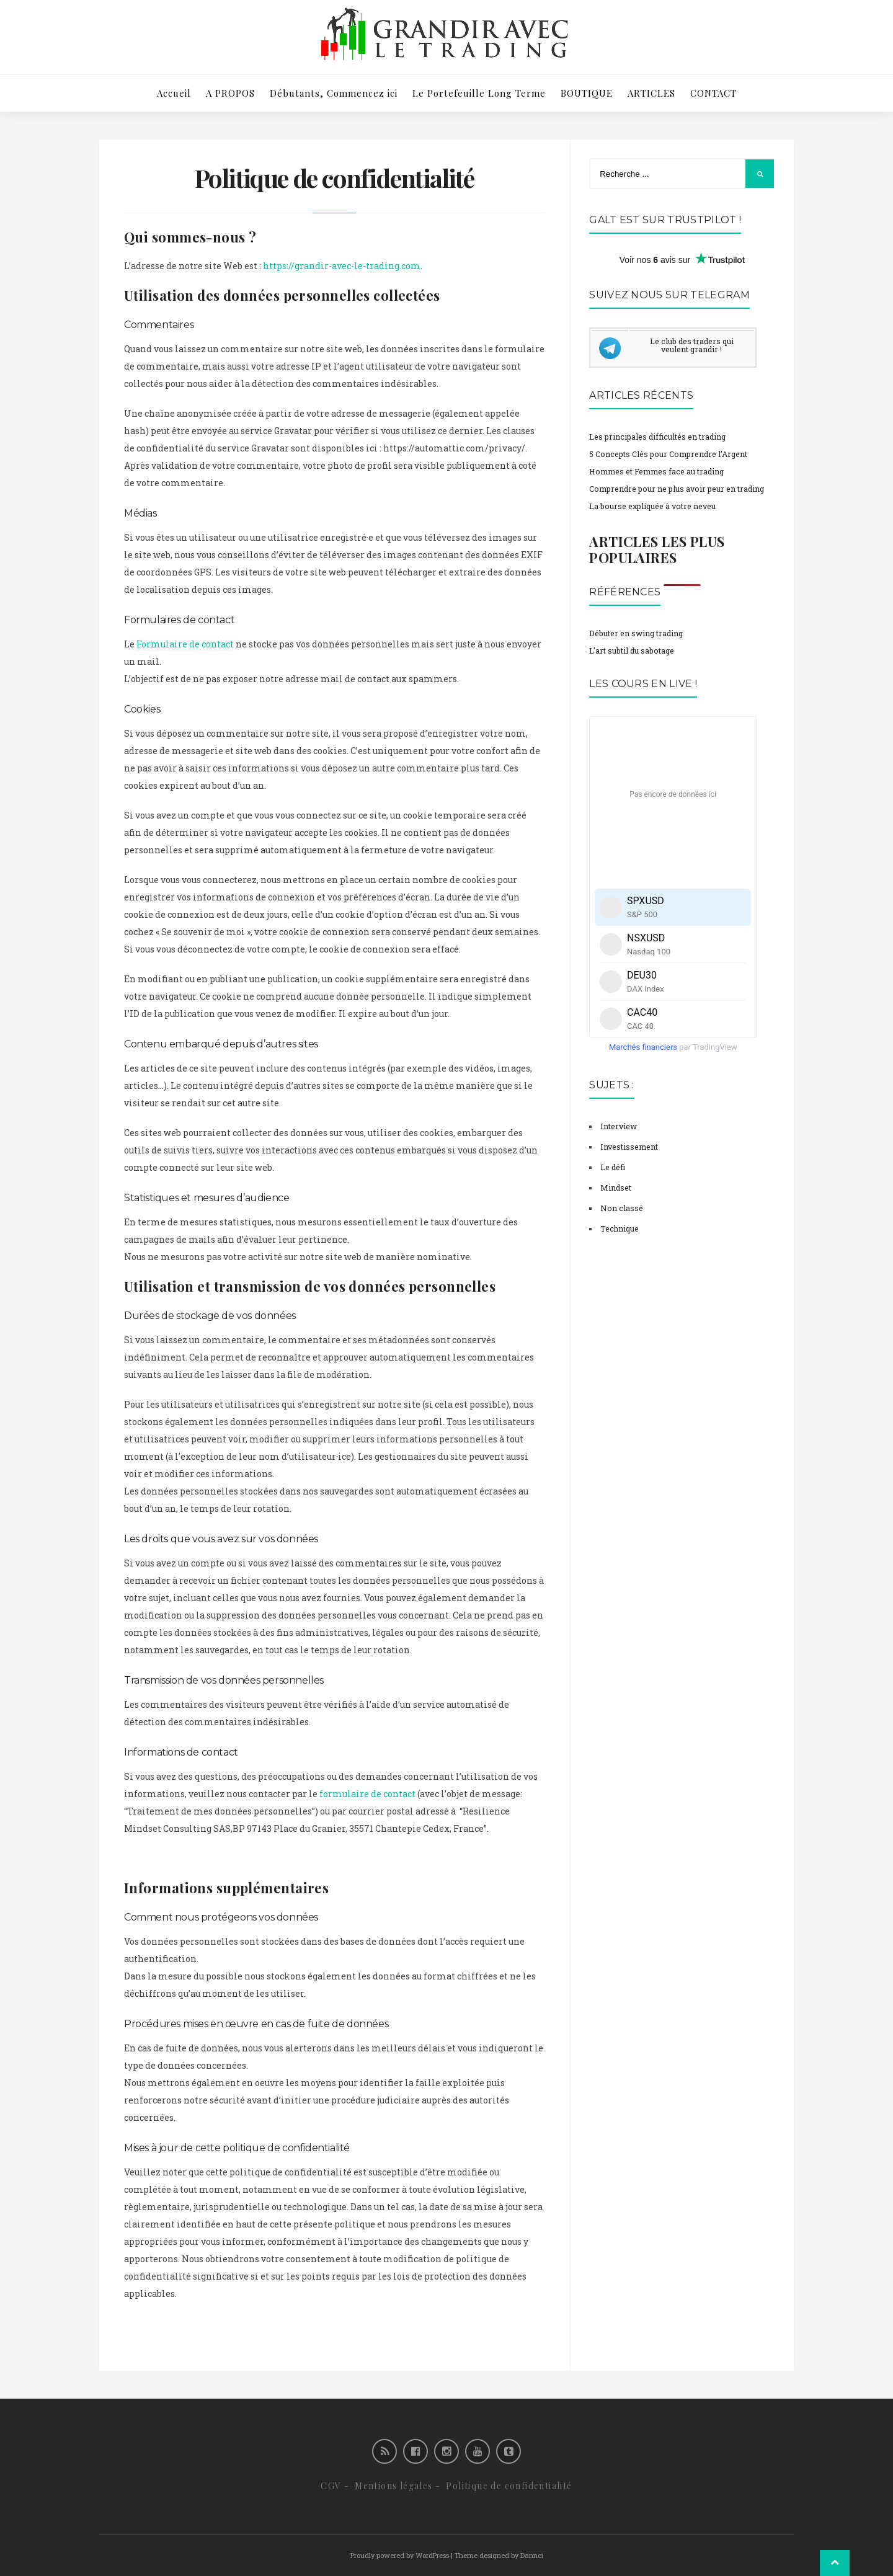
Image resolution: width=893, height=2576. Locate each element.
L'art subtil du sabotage (631, 650)
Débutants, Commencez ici (334, 93)
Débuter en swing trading (636, 633)
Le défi (612, 1167)
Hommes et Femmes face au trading (656, 471)
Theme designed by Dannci (499, 2555)
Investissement (629, 1147)
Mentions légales (393, 2486)
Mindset (615, 1188)
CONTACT (713, 93)
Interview (618, 1126)
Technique (619, 1228)
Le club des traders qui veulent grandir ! (692, 345)
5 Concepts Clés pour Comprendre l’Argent (668, 454)
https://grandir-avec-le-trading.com (341, 266)
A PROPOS (230, 93)
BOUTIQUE (587, 93)
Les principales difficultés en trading (657, 437)
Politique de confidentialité (509, 2486)
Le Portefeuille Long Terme (479, 93)
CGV (331, 2486)
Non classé (621, 1208)
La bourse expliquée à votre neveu (652, 506)
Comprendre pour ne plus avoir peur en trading (676, 489)
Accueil (174, 93)
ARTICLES (651, 93)
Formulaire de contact (185, 644)
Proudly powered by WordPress (399, 2555)
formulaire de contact (367, 1794)
